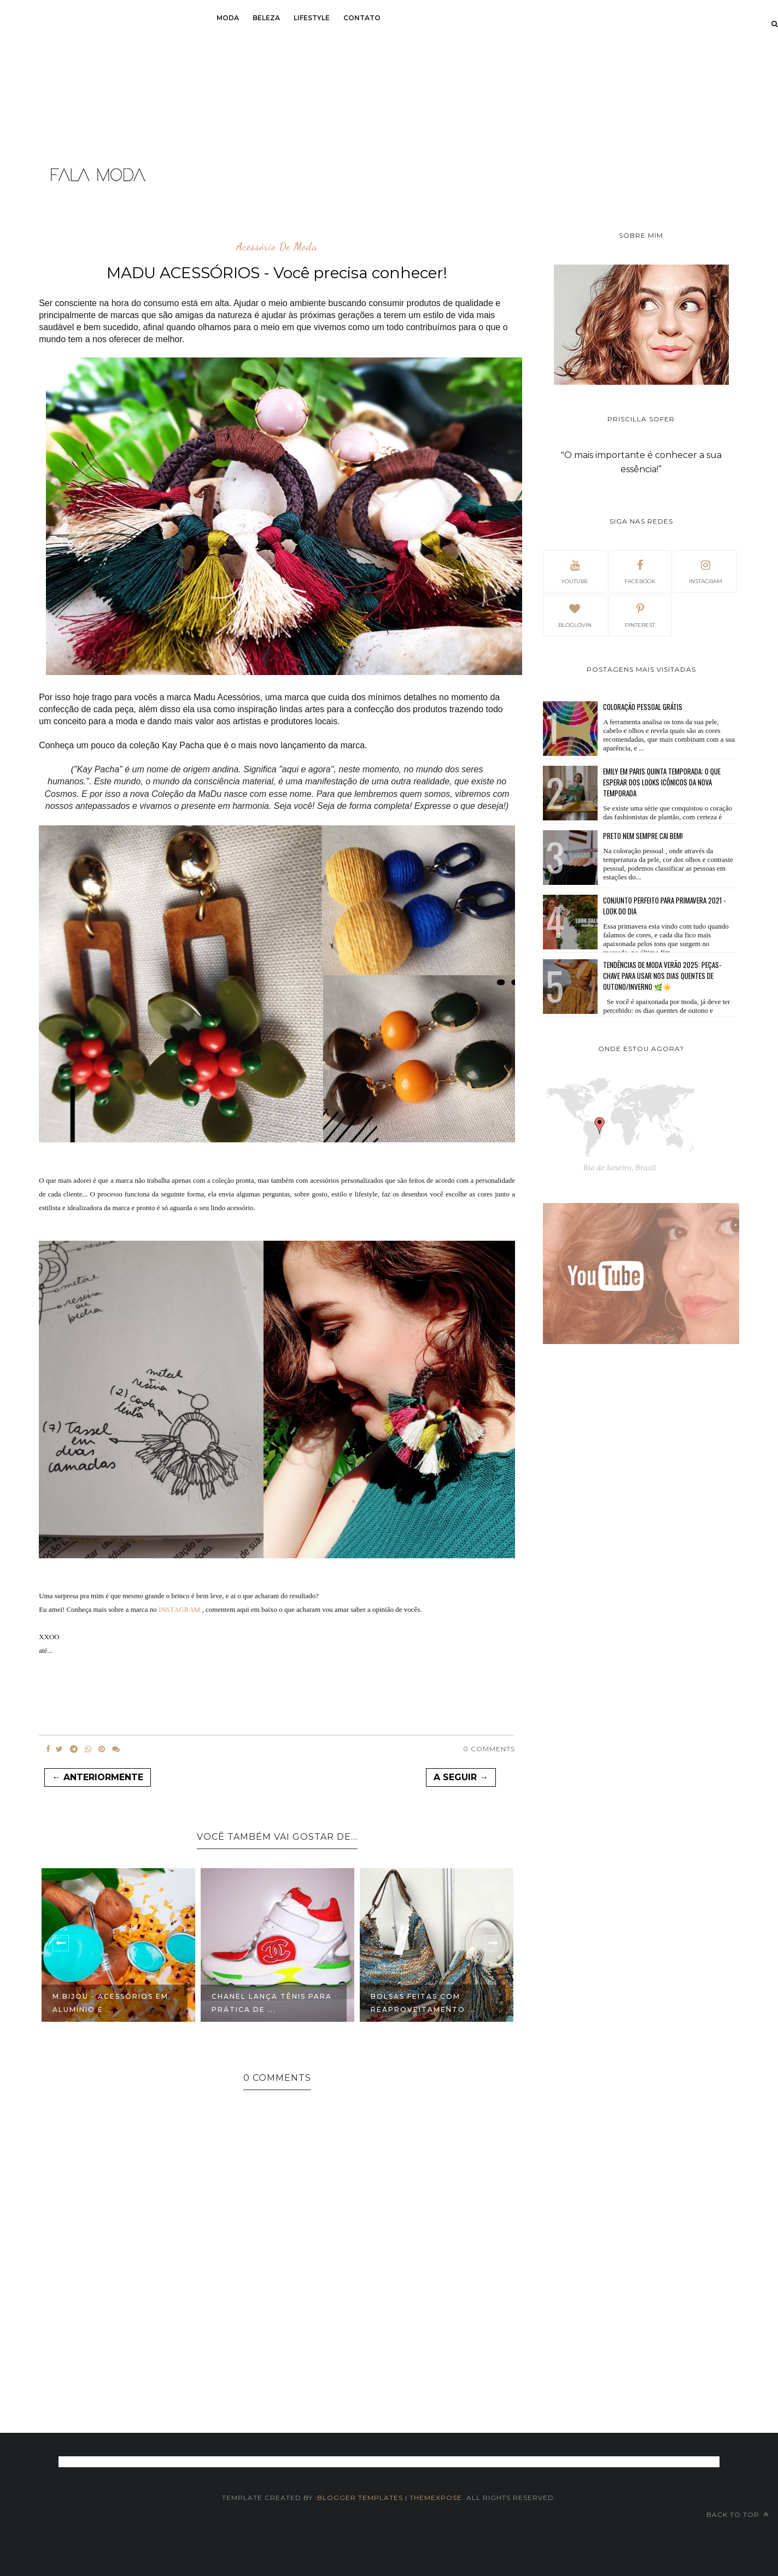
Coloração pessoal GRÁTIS (642, 706)
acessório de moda (277, 247)
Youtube (574, 570)
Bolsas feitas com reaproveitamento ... (423, 2003)
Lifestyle (312, 18)
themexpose (436, 2497)
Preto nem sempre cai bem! (643, 835)
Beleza (266, 18)
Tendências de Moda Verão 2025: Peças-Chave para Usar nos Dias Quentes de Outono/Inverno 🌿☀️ (662, 975)
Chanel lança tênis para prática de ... (272, 2003)
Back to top (737, 2514)
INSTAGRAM (179, 1609)
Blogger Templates (360, 2497)
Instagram (705, 570)
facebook (640, 570)
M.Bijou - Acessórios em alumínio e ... (110, 2003)
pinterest (640, 614)
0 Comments (489, 1749)
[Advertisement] (97, 76)
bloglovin (575, 614)
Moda (228, 18)
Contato (362, 18)
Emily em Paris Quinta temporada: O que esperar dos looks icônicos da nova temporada (662, 782)
